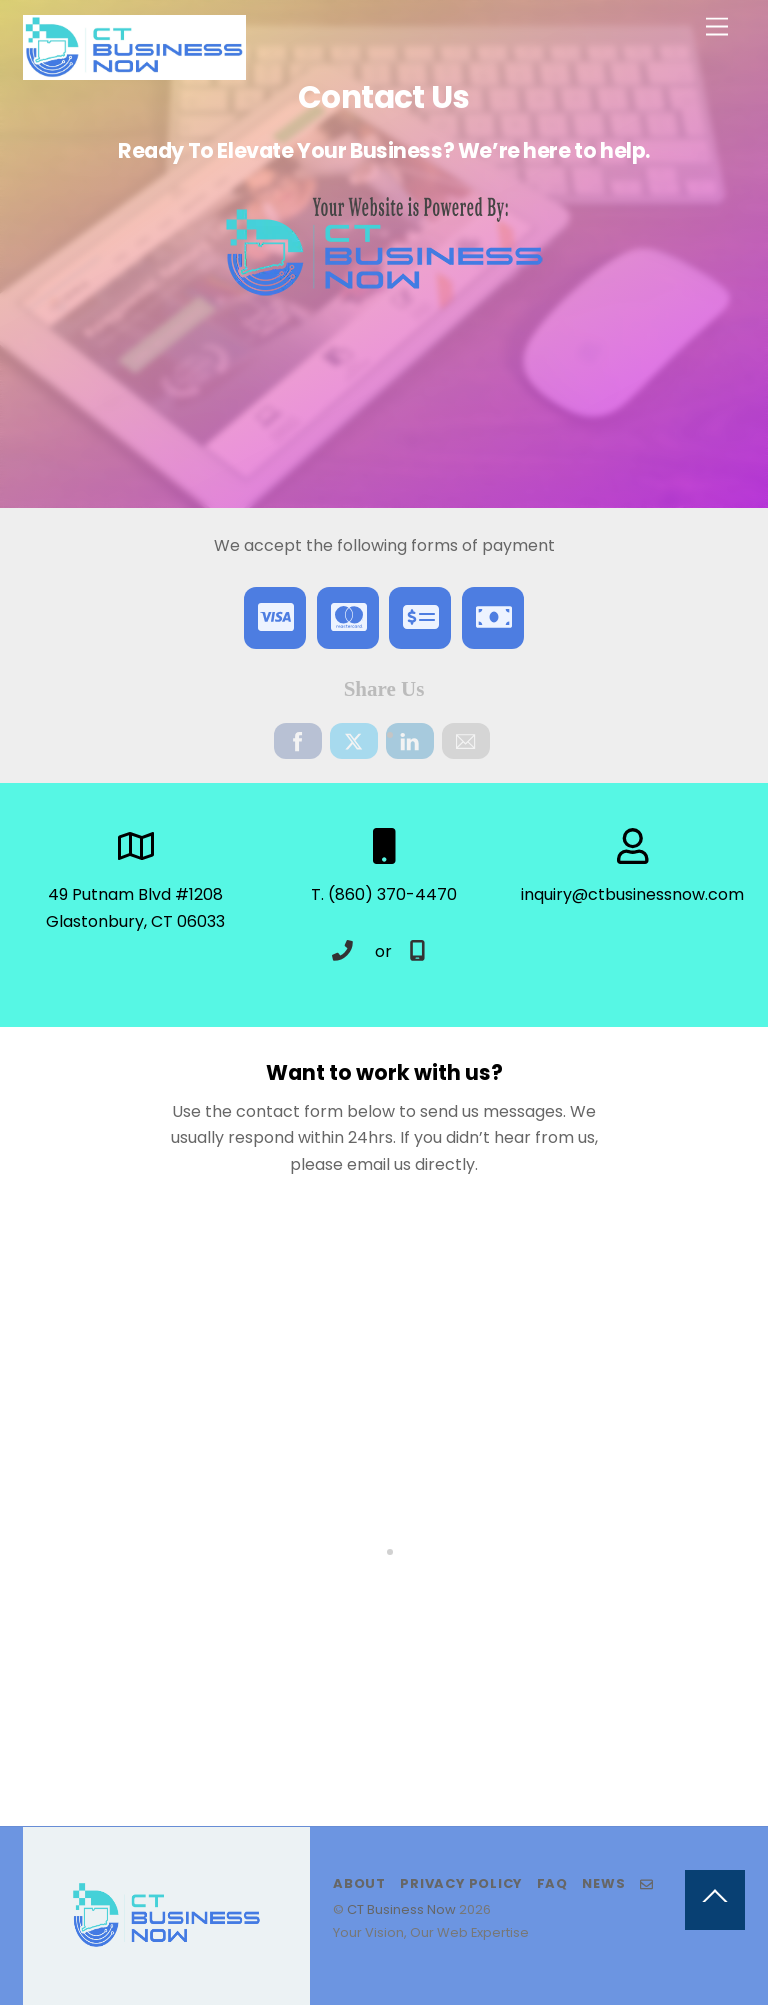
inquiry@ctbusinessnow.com (632, 894)
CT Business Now (401, 1909)
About (359, 1883)
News (603, 1883)
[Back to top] (715, 1900)
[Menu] (717, 27)
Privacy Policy (461, 1883)
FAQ (552, 1883)
